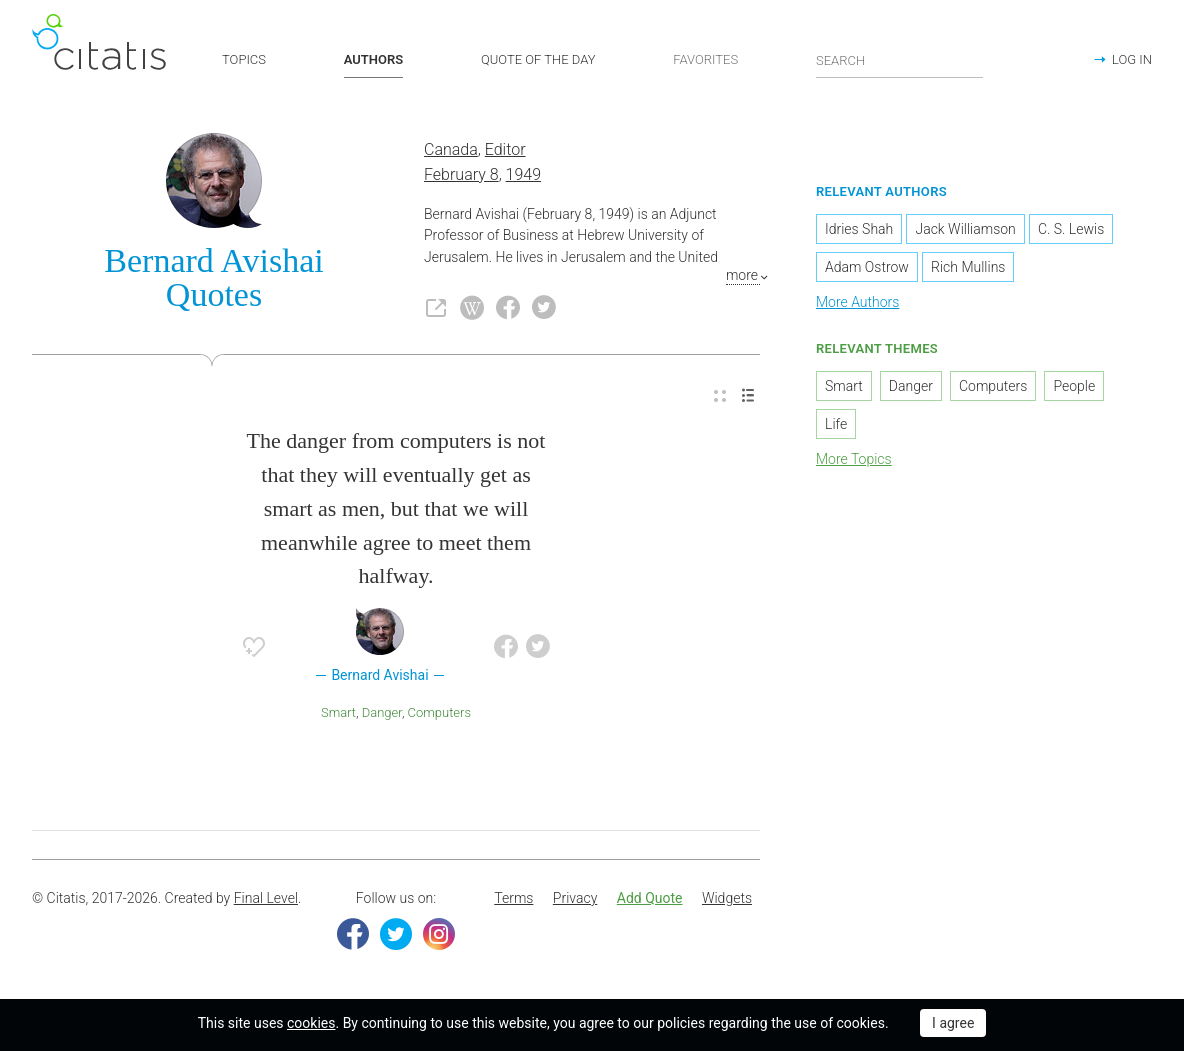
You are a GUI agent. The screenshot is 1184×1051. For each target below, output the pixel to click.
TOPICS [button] (244, 59)
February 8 (461, 175)
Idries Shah (859, 230)
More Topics (854, 460)
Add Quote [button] (650, 899)
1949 (524, 175)
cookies (311, 1023)
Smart (338, 713)
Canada (451, 151)
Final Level (266, 899)
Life (836, 425)
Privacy (575, 899)
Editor (505, 151)
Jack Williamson (965, 230)
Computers (439, 713)
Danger (382, 713)
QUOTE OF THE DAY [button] (538, 59)
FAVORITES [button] (705, 59)
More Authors (857, 303)
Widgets (727, 899)
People (1074, 387)
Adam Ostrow (867, 268)
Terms (513, 899)
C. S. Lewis (1071, 230)
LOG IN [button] (1132, 59)
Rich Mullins (968, 268)
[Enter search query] (900, 60)
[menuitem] (720, 397)
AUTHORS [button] (373, 59)
